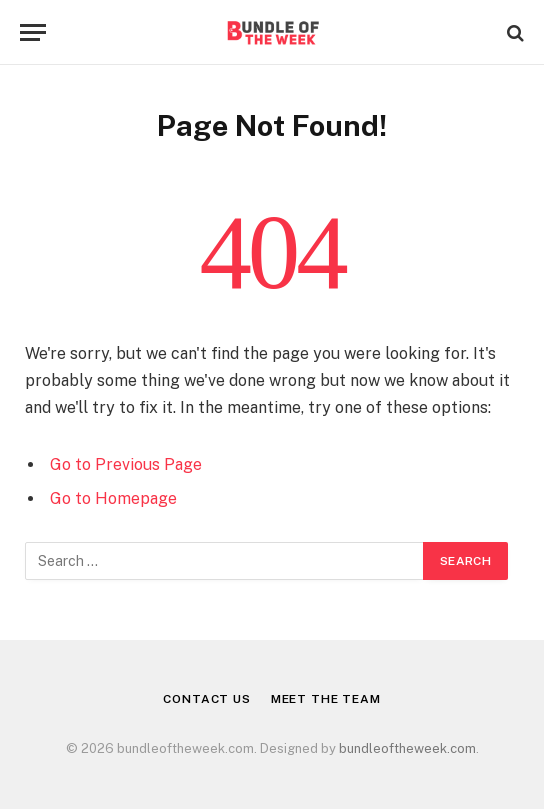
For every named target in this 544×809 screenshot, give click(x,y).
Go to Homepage (113, 498)
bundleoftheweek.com (407, 748)
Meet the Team (326, 699)
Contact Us (206, 699)
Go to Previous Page (126, 464)
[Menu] (33, 32)
